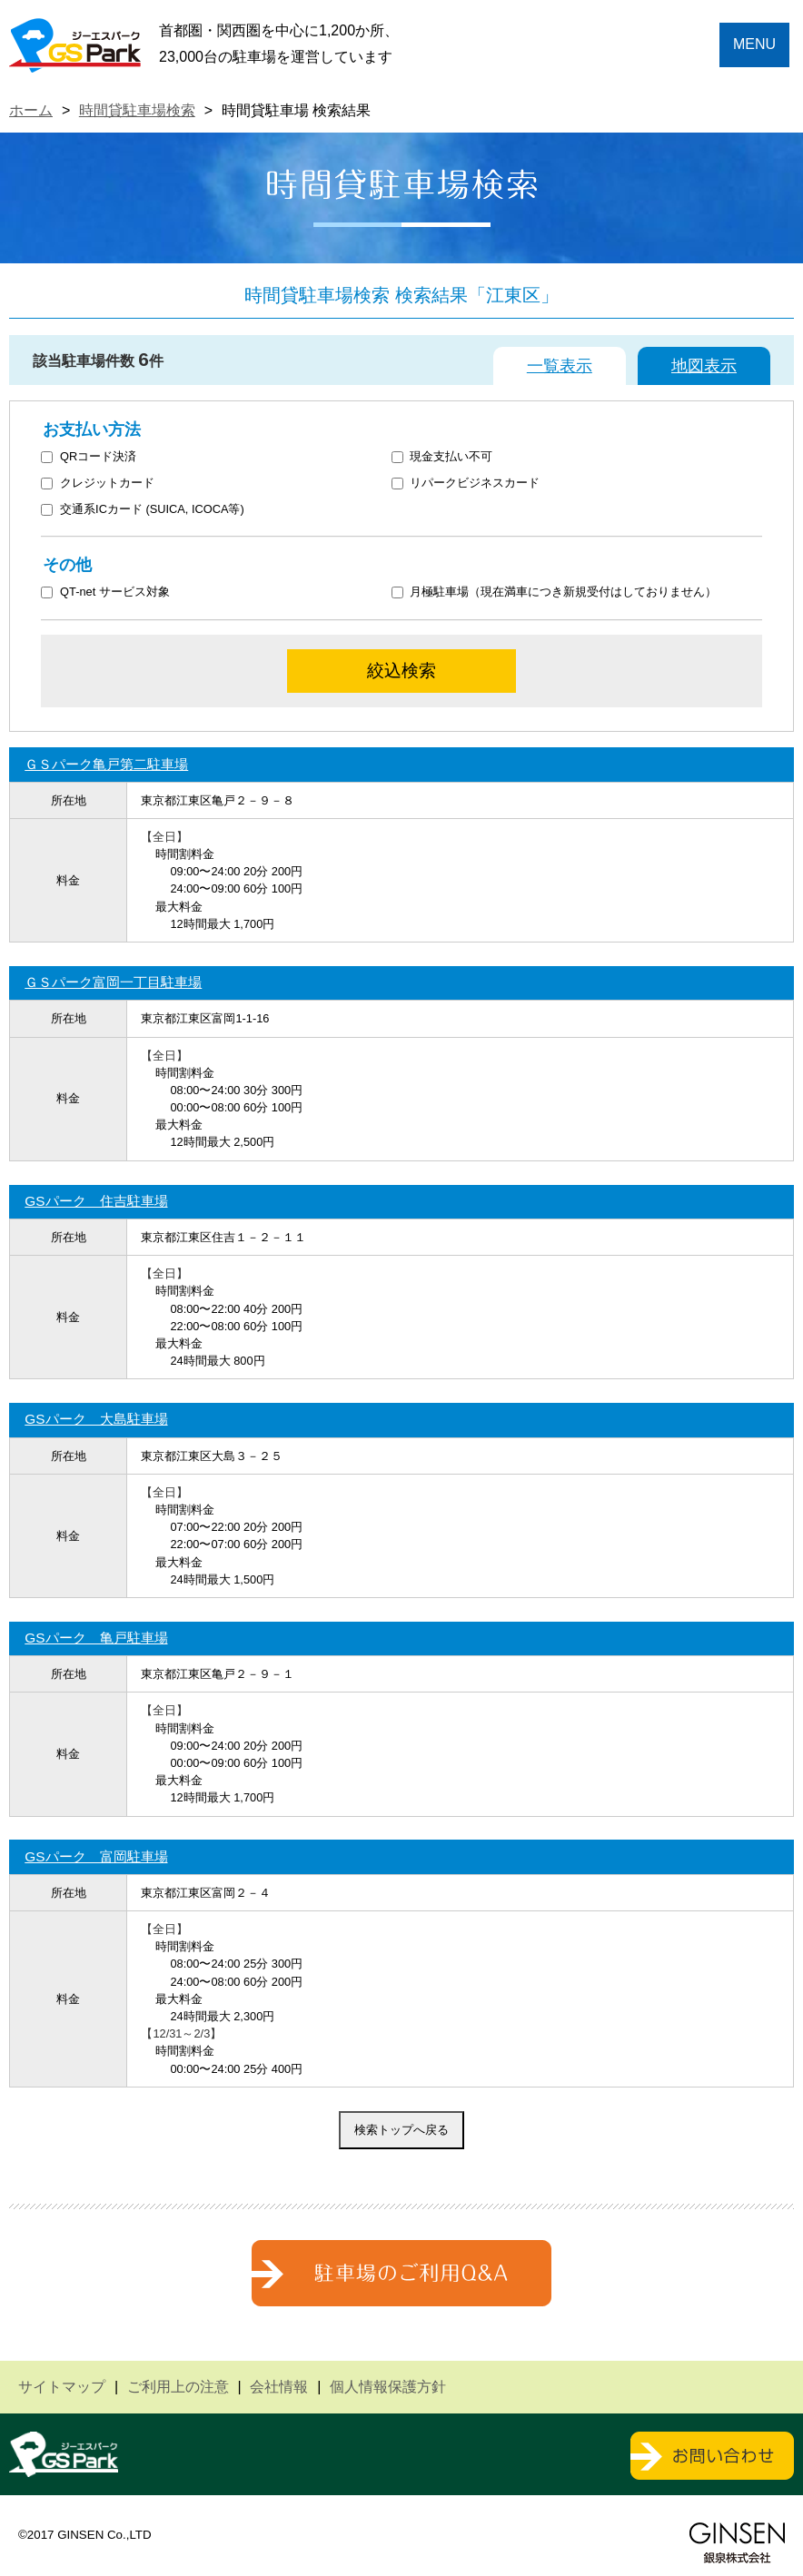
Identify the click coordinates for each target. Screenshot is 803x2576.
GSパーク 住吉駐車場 (96, 1201)
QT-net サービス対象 (117, 592)
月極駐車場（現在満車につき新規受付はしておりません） (555, 592)
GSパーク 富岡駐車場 (96, 1856)
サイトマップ (61, 2386)
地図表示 (704, 366)
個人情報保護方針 (388, 2386)
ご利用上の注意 (178, 2386)
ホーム (31, 110)
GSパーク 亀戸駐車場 (96, 1637)
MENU (754, 44)
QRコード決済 (88, 457)
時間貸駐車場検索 (137, 110)
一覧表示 (559, 366)
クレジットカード (97, 483)
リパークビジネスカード (466, 483)
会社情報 (279, 2386)
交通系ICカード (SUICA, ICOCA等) (142, 510)
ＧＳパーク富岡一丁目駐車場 (113, 982)
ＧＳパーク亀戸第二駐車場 (106, 764)
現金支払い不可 (442, 457)
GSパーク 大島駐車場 (96, 1418)
